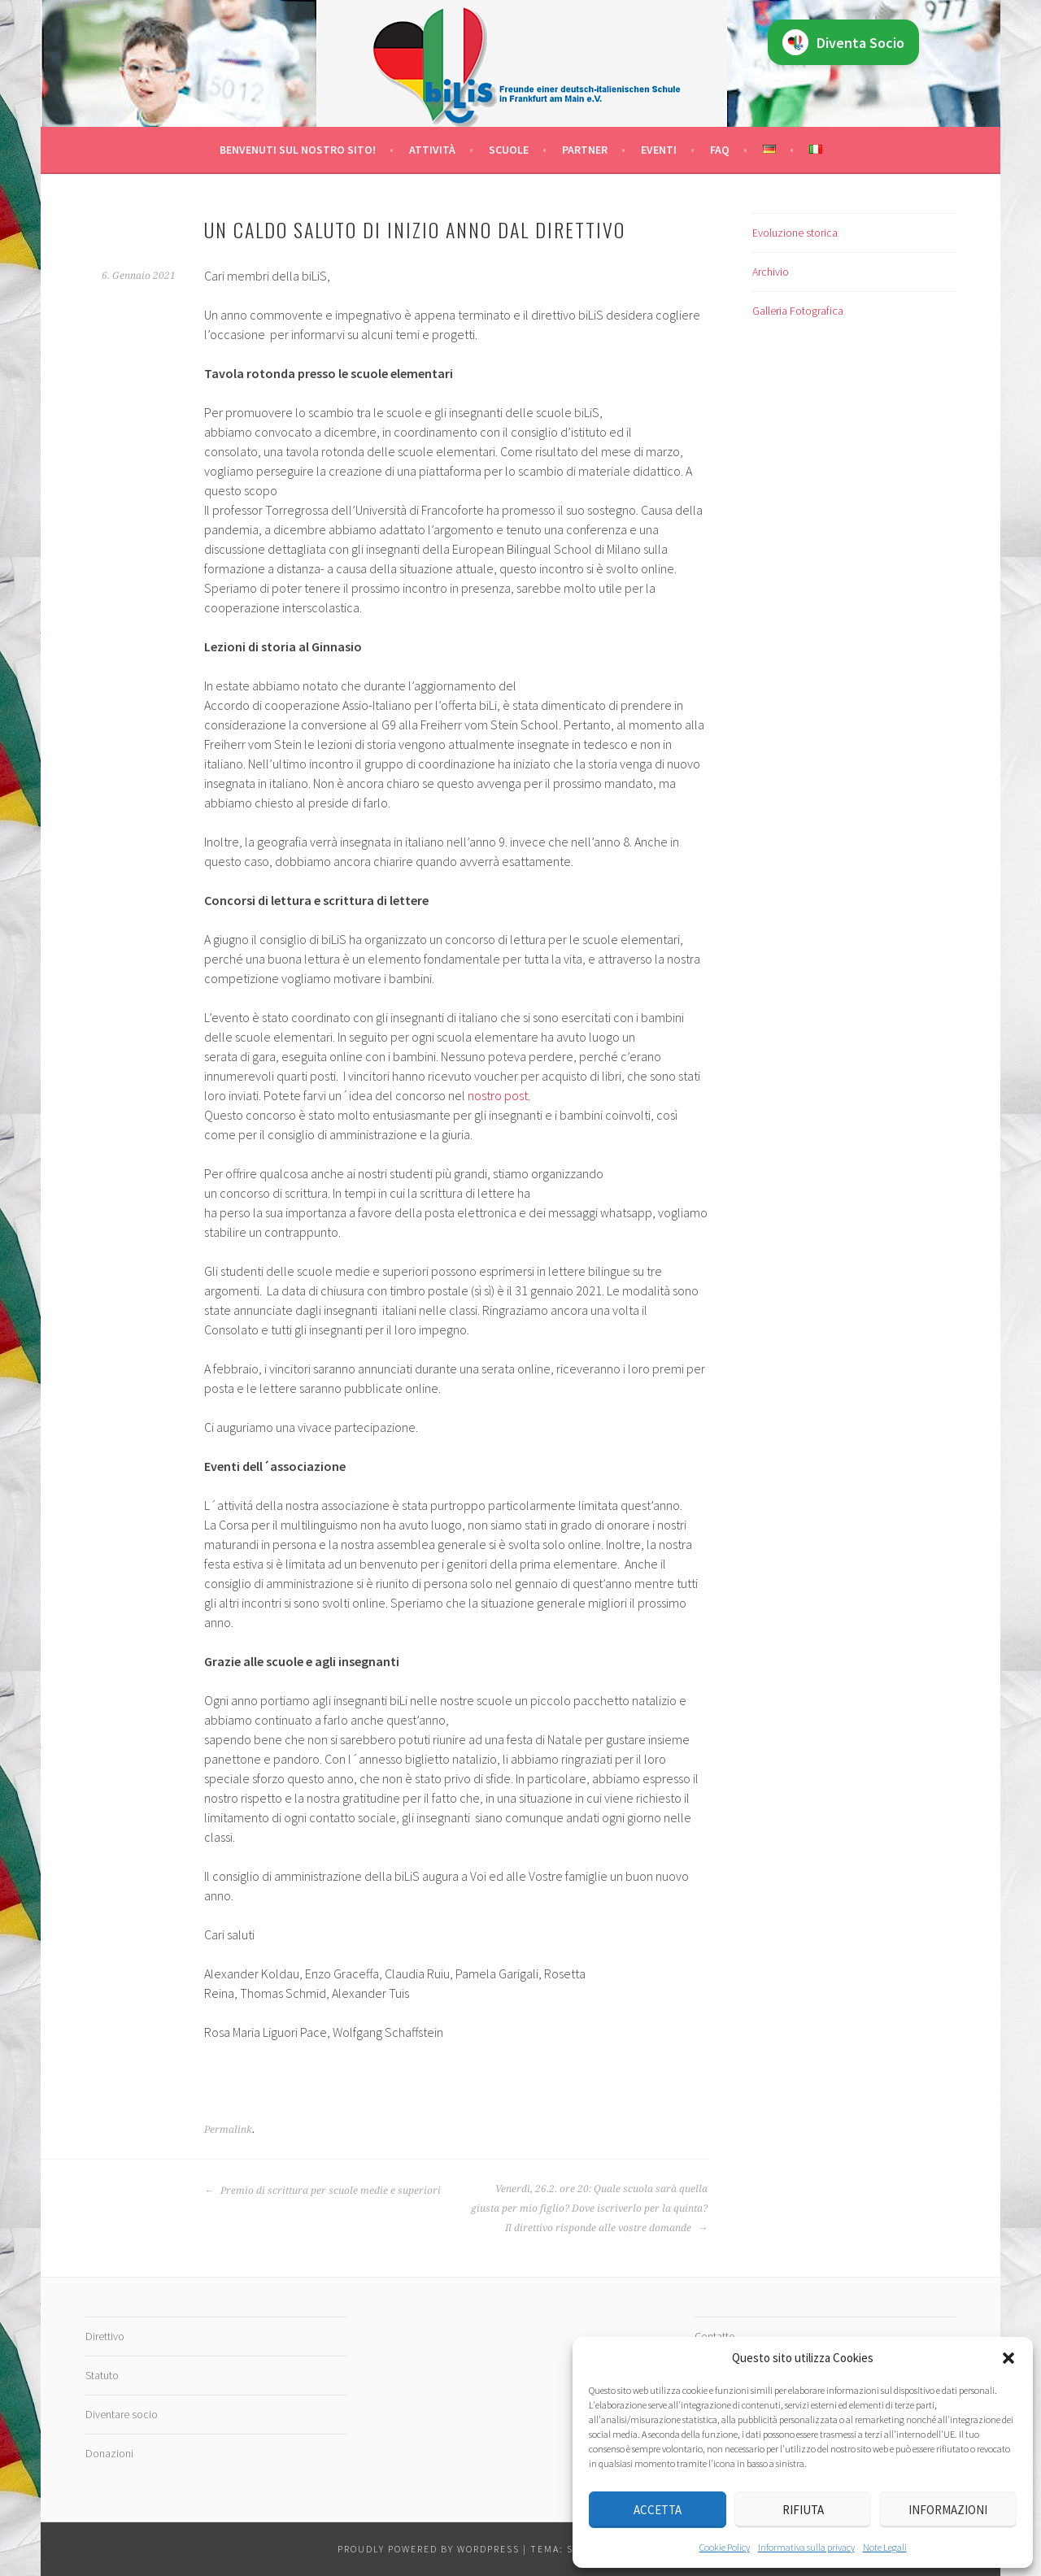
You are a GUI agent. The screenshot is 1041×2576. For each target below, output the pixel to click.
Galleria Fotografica (797, 310)
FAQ (720, 149)
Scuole (509, 149)
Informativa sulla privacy (806, 2547)
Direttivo (104, 2336)
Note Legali (885, 2547)
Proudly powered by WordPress (429, 2549)
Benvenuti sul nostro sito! (298, 149)
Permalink (228, 2129)
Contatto (715, 2336)
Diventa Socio (843, 42)
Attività (432, 149)
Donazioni (109, 2453)
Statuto (102, 2375)
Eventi (659, 149)
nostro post (498, 1095)
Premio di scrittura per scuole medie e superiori (322, 2190)
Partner (585, 149)
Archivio (770, 271)
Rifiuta (803, 2509)
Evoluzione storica (795, 232)
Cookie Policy (724, 2547)
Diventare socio (121, 2414)
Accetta (658, 2509)
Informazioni (947, 2509)
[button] (1008, 2358)
